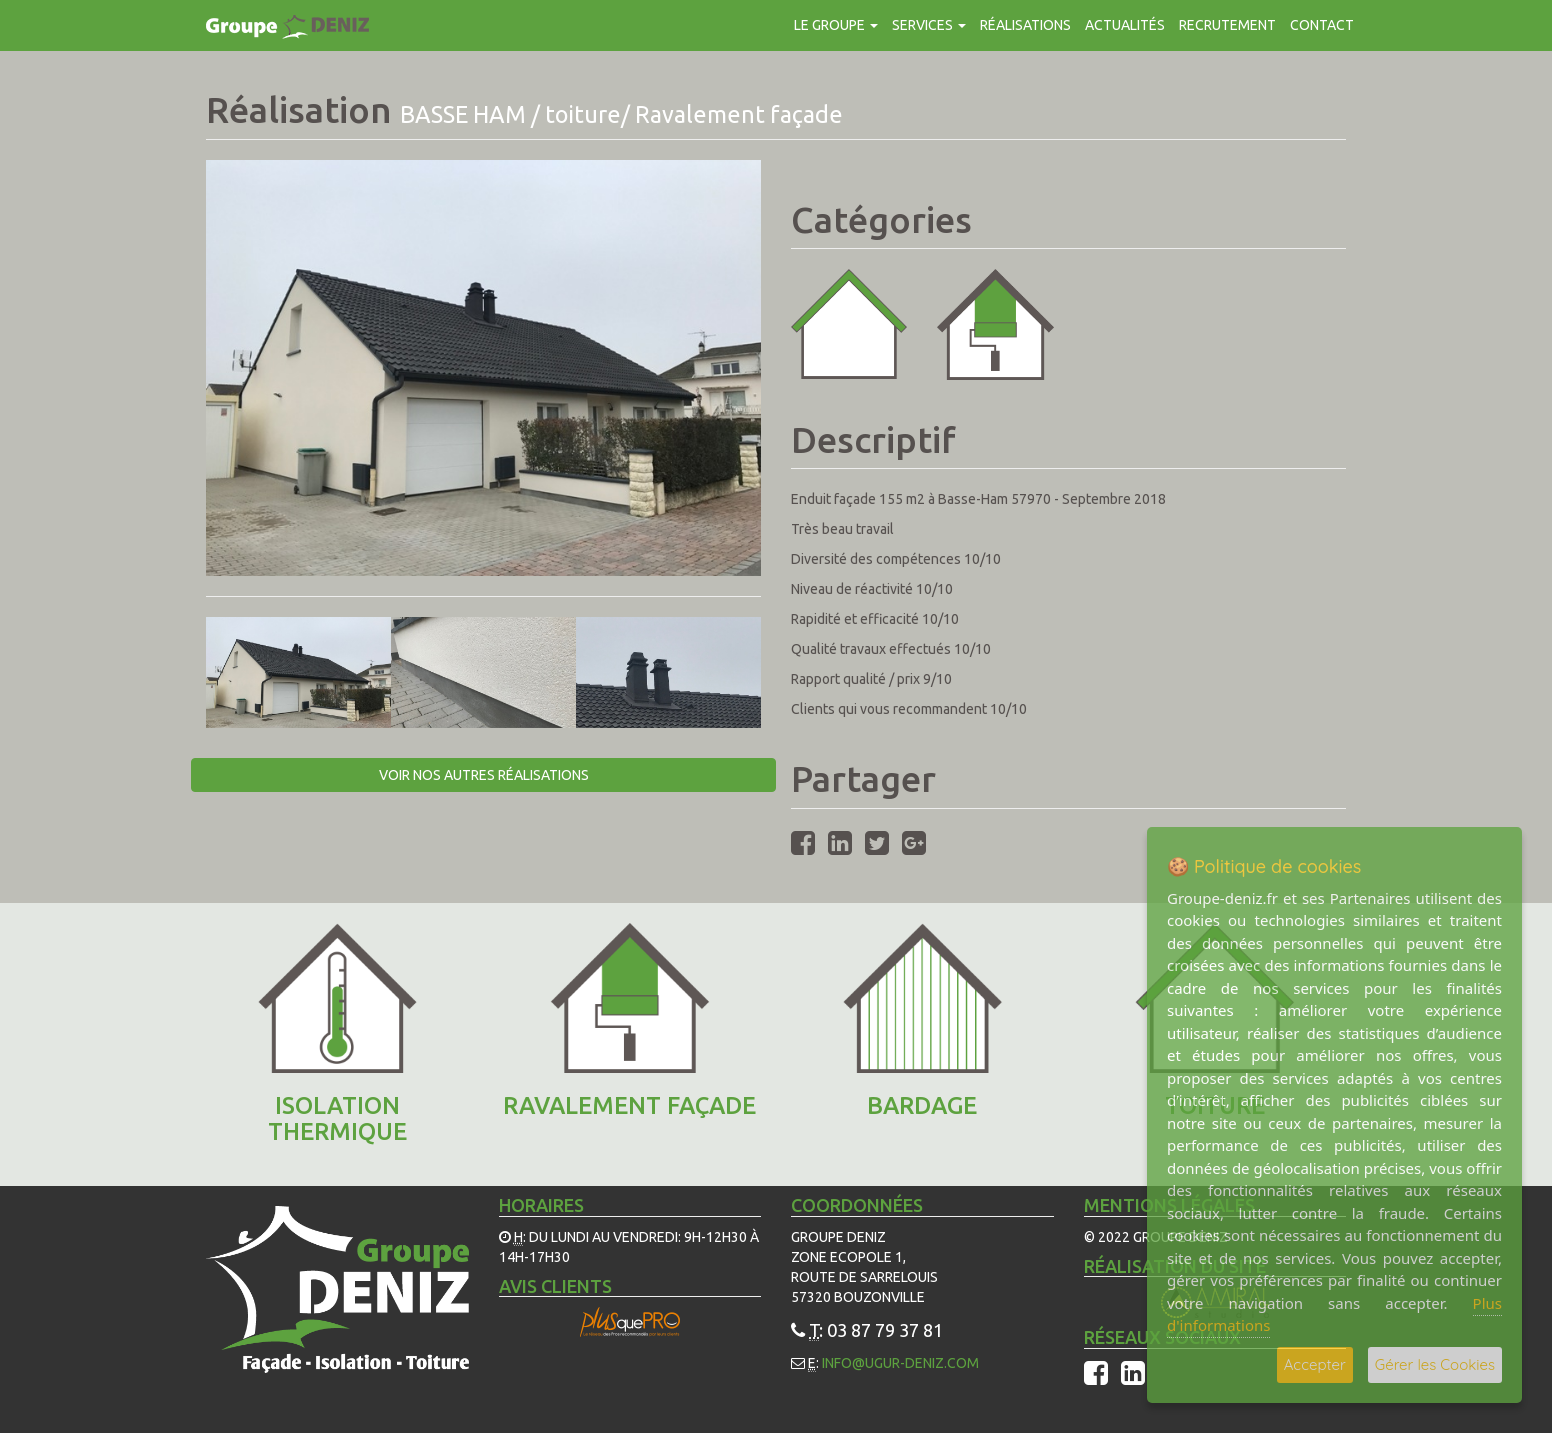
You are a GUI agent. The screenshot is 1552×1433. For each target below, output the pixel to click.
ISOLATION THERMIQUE (337, 1118)
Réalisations (1025, 25)
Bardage (922, 1105)
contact (1322, 25)
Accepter (1315, 1364)
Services (929, 25)
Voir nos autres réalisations (484, 775)
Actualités (1125, 25)
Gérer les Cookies (1435, 1364)
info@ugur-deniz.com (900, 1363)
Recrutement (1227, 25)
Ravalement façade (629, 1105)
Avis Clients (555, 1286)
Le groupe (836, 25)
